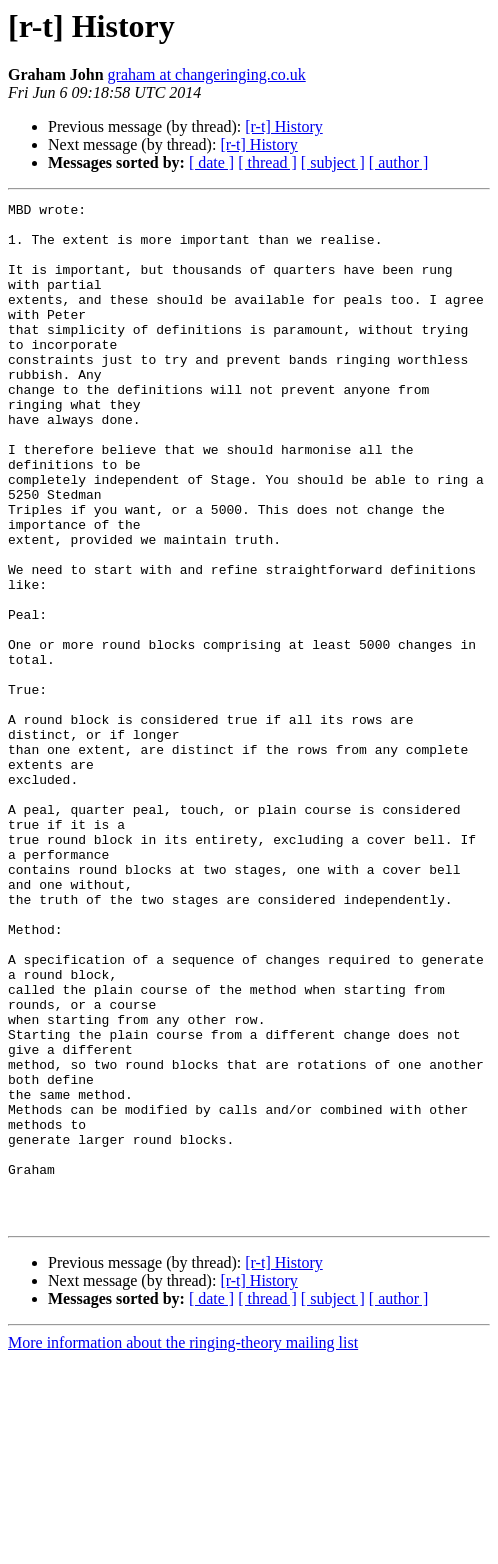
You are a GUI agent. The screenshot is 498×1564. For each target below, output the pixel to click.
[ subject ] (333, 162)
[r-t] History (283, 126)
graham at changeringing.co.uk (207, 74)
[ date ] (211, 162)
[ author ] (399, 162)
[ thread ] (267, 162)
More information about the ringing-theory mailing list (183, 1546)
